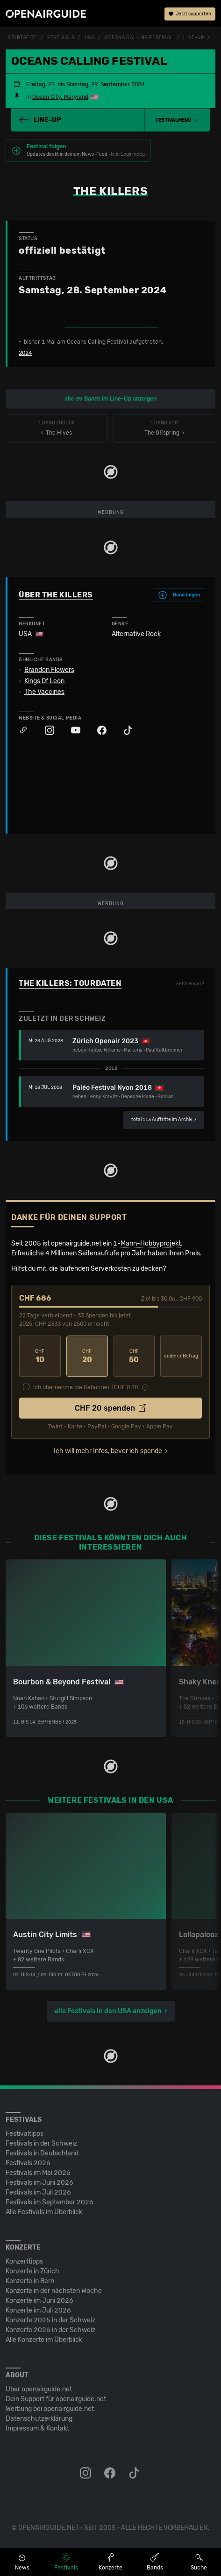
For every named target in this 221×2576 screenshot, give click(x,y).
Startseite (22, 38)
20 (87, 1356)
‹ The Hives (57, 428)
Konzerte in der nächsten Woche (54, 2291)
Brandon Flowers (49, 670)
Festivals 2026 (28, 2163)
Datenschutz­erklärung (39, 2419)
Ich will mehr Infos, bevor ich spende (108, 1451)
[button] (177, 120)
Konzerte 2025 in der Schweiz (50, 2320)
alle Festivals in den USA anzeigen (108, 2011)
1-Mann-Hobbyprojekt (147, 1243)
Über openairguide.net (39, 2389)
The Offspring (165, 428)
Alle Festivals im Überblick (44, 2212)
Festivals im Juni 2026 (39, 2183)
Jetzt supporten (190, 14)
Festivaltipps (24, 2134)
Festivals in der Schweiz (41, 2143)
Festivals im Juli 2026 (38, 2192)
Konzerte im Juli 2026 (38, 2310)
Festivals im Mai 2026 (38, 2173)
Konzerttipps (24, 2261)
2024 (25, 353)
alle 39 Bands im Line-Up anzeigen (110, 398)
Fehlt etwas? (190, 984)
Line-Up (193, 38)
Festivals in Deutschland (42, 2153)
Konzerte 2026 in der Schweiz (50, 2330)
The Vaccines (44, 692)
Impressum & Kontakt (37, 2428)
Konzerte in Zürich (32, 2271)
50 (134, 1356)
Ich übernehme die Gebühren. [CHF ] (86, 1387)
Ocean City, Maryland (60, 97)
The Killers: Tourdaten (70, 983)
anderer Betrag (181, 1356)
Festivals (60, 38)
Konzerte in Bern (30, 2281)
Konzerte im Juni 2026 (39, 2301)
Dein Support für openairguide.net (56, 2399)
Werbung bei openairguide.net (50, 2409)
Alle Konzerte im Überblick (44, 2340)
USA (90, 38)
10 (40, 1356)
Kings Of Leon (44, 681)
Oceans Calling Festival (139, 38)
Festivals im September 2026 (49, 2202)
